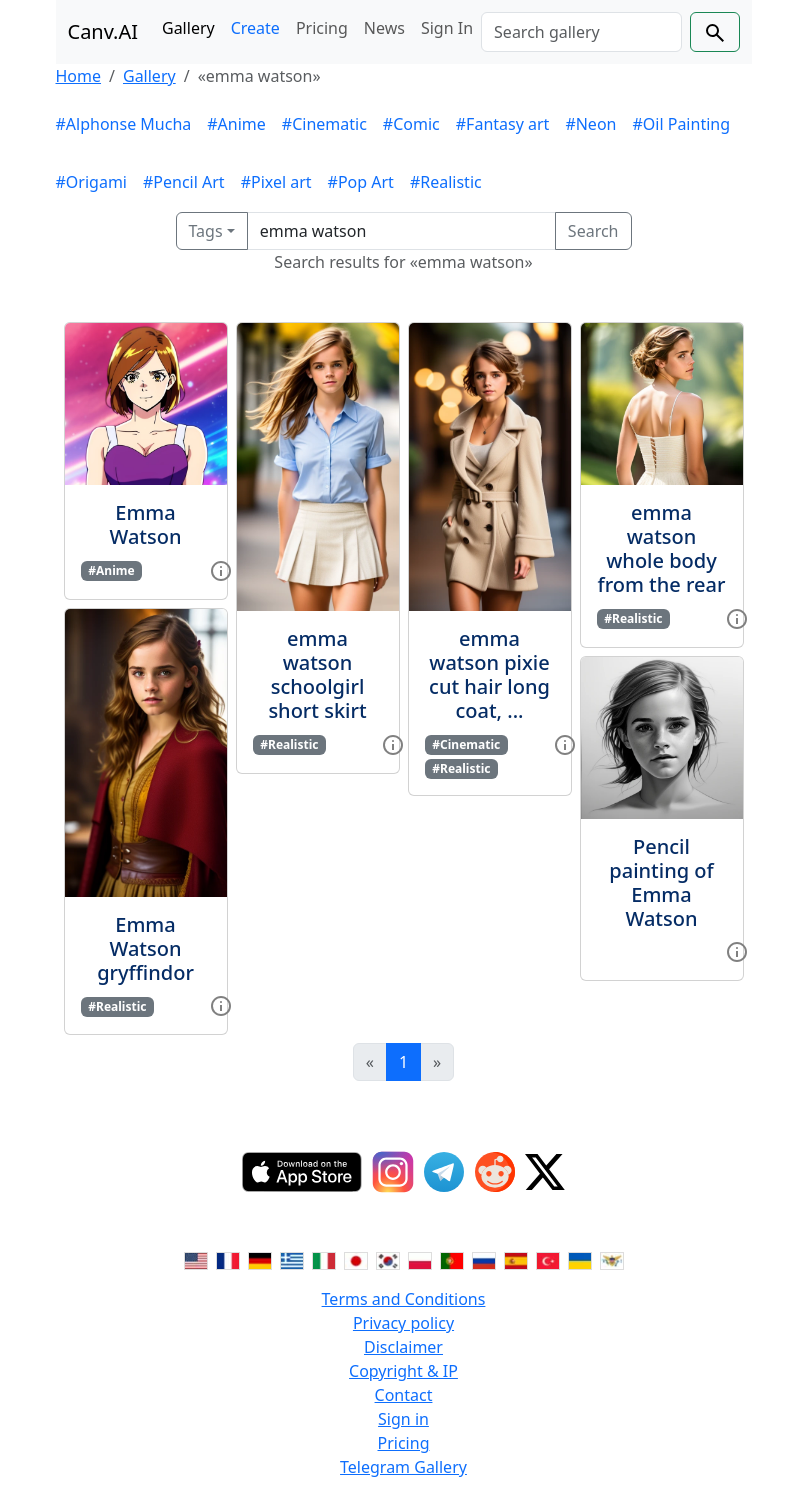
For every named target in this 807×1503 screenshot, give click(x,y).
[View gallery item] (221, 569)
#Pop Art (361, 182)
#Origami (91, 182)
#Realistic (446, 182)
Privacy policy (403, 1323)
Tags (206, 231)
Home (79, 76)
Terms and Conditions (404, 1299)
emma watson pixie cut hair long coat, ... (489, 674)
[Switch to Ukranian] (580, 1259)
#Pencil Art (184, 182)
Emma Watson (146, 524)
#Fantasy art (503, 124)
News (384, 28)
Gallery (188, 28)
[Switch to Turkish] (548, 1259)
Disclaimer (403, 1347)
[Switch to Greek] (292, 1259)
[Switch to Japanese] (356, 1259)
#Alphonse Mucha (124, 124)
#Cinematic (324, 124)
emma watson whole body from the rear (662, 548)
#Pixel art (276, 182)
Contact (404, 1395)
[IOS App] (302, 1172)
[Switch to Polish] (420, 1259)
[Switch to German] (260, 1259)
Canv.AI (103, 31)
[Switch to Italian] (324, 1259)
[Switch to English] (196, 1259)
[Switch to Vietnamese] (612, 1259)
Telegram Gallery (403, 1467)
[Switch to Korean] (388, 1259)
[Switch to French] (228, 1259)
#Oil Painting (681, 124)
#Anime (236, 124)
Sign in (403, 1419)
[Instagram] (393, 1172)
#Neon (590, 124)
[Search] (581, 32)
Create (255, 28)
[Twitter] (545, 1172)
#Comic (411, 124)
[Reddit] (495, 1172)
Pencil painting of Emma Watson (661, 882)
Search (593, 231)
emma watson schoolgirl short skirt (317, 674)
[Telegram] (444, 1172)
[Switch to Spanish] (516, 1259)
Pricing (322, 28)
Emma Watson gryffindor (145, 948)
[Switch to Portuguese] (452, 1259)
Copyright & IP (403, 1371)
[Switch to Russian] (484, 1259)
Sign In (447, 28)
